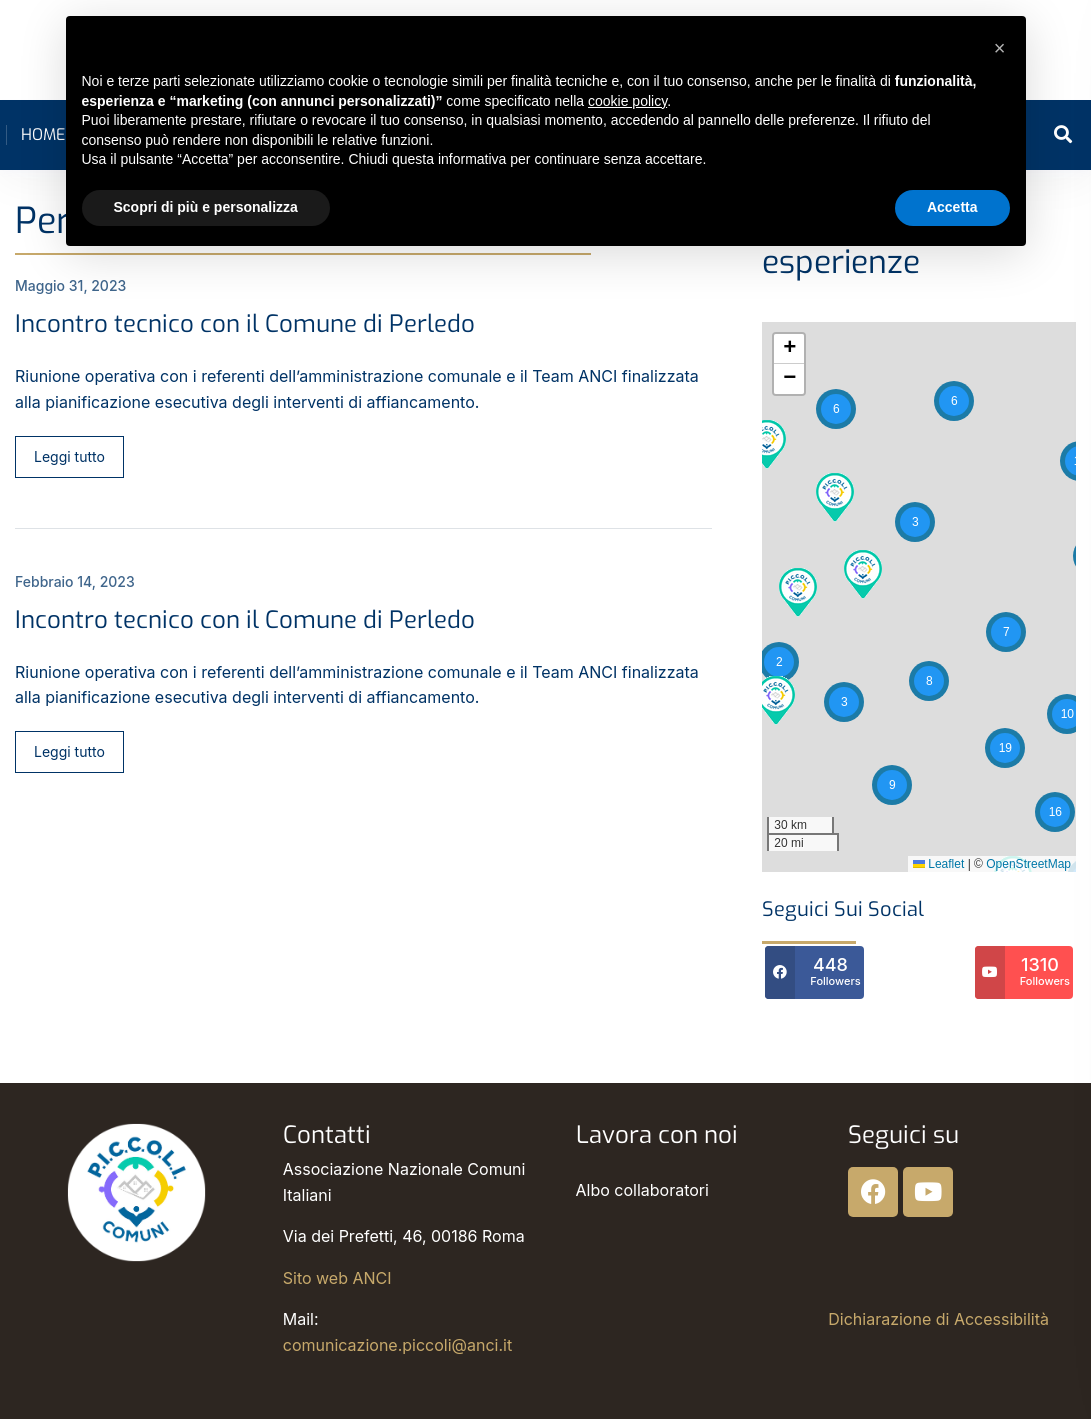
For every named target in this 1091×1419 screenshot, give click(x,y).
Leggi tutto (69, 456)
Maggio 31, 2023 (70, 285)
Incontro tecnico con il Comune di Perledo (245, 324)
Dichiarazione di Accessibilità (938, 1319)
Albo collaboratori (642, 1190)
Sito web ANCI (337, 1278)
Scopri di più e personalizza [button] (206, 207)
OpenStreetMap (1028, 864)
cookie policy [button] (627, 101)
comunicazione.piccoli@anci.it (397, 1345)
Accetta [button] (952, 207)
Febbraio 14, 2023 (75, 581)
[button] (954, 401)
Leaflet (938, 864)
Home (43, 134)
